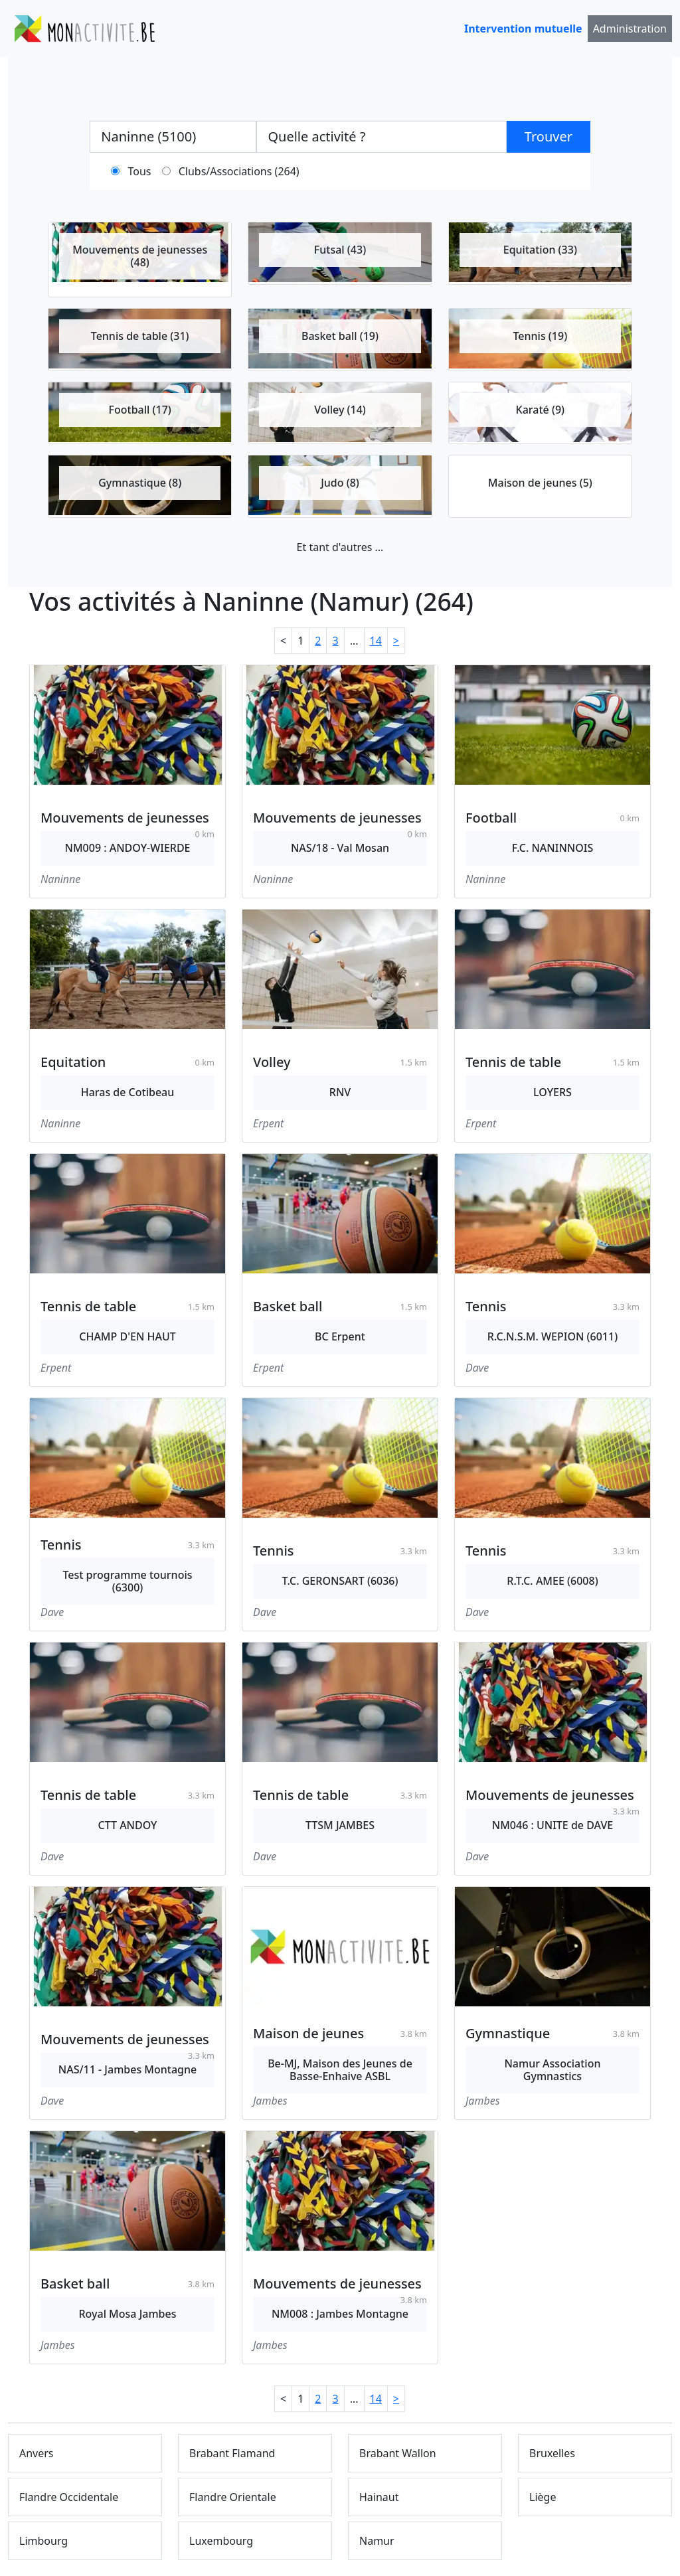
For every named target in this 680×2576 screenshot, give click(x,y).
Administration (630, 28)
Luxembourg (221, 2541)
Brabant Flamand (232, 2453)
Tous (139, 171)
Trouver (548, 136)
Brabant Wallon (397, 2453)
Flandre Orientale (232, 2497)
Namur (376, 2541)
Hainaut (379, 2497)
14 (376, 640)
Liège (542, 2497)
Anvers (36, 2453)
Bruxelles (552, 2453)
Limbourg (43, 2541)
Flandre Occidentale (68, 2497)
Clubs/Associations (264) (239, 171)
